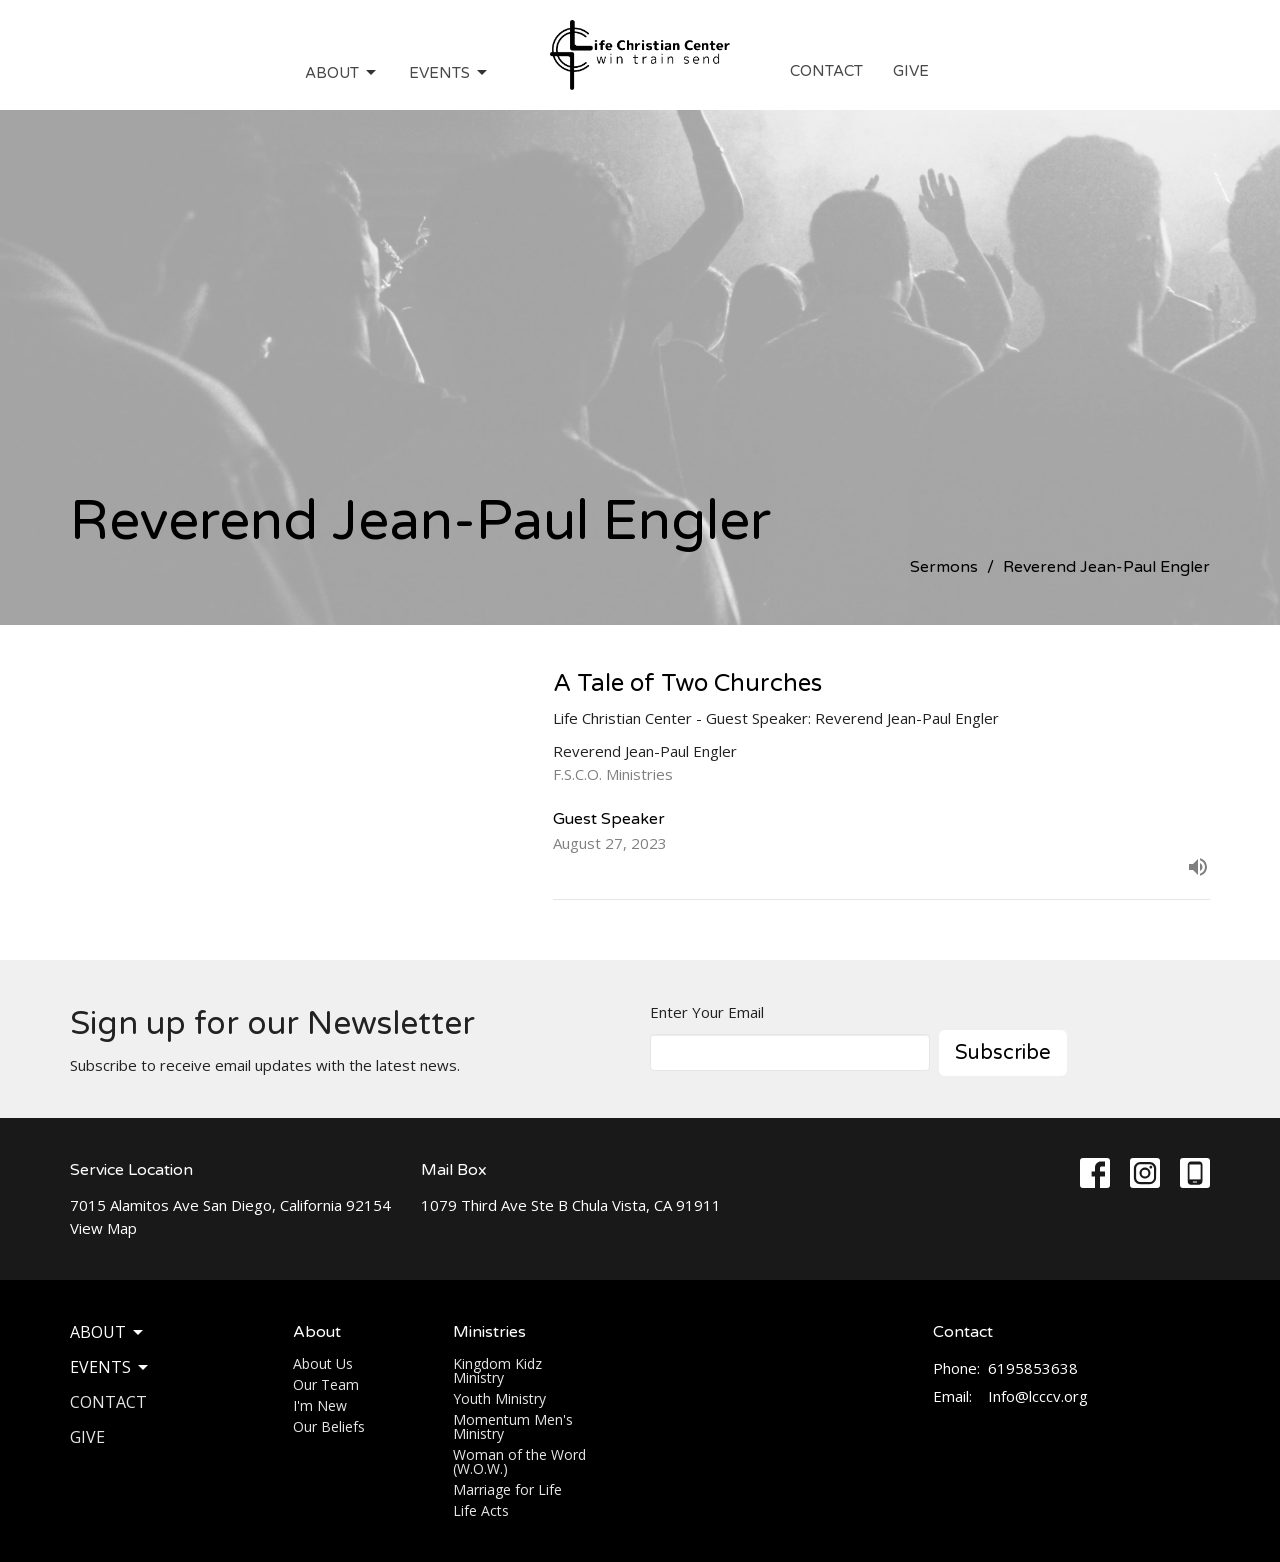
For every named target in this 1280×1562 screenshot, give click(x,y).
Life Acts (481, 1510)
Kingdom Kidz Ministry (497, 1370)
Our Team (326, 1384)
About (342, 73)
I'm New (320, 1405)
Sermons (944, 567)
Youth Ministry (499, 1398)
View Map (103, 1228)
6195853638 (1033, 1368)
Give (911, 71)
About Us (323, 1363)
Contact (826, 71)
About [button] (108, 1332)
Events (449, 73)
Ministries (489, 1332)
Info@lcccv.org (1038, 1396)
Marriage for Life (507, 1489)
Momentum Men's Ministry (513, 1426)
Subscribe (1003, 1053)
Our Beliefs (329, 1426)
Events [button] (110, 1367)
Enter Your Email (707, 1012)
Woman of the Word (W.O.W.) (519, 1461)
